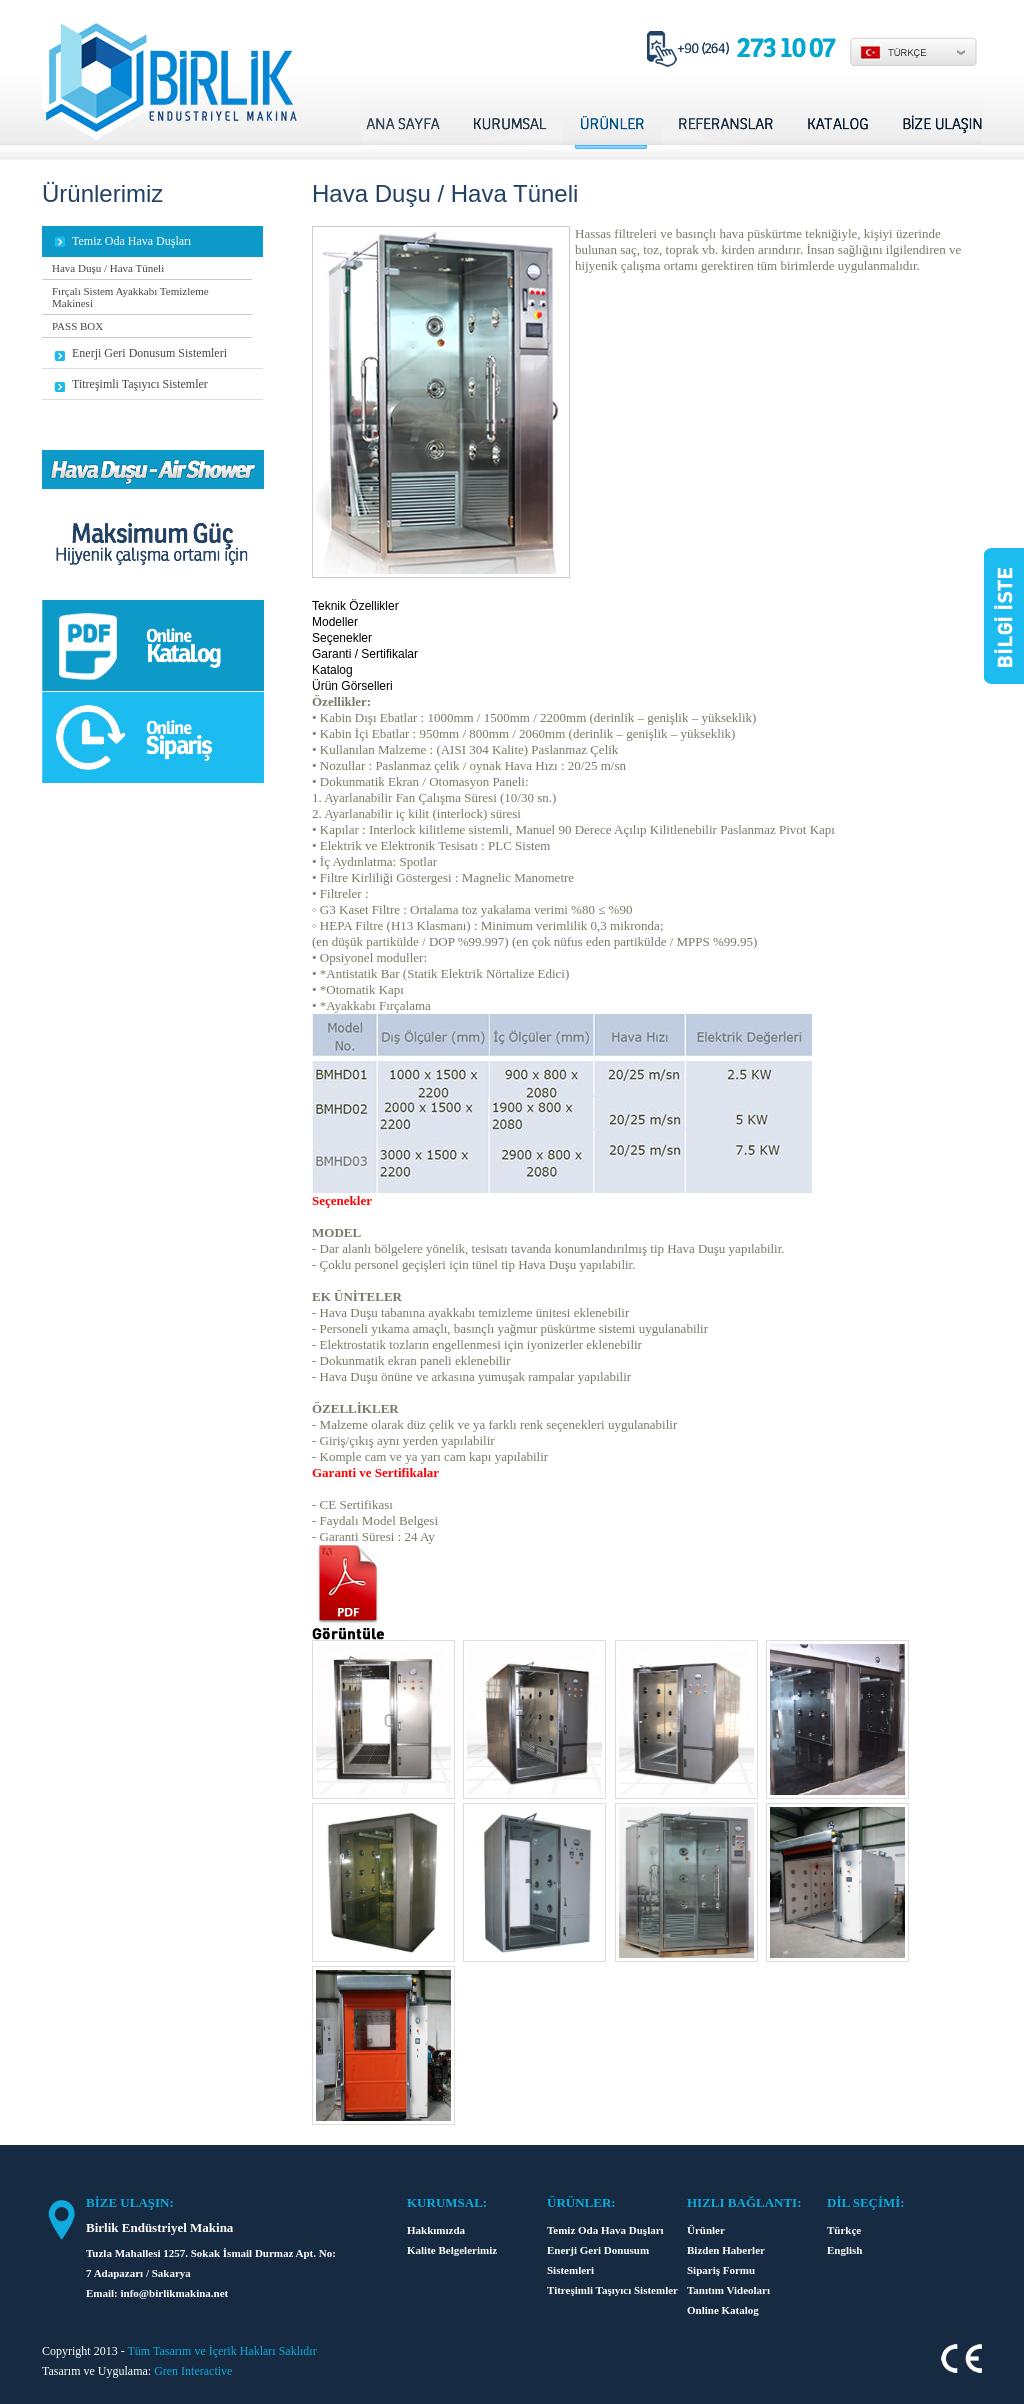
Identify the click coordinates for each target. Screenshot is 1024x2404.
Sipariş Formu (721, 2270)
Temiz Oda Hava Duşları (605, 2230)
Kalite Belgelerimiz (452, 2250)
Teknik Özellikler (355, 606)
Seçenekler (342, 638)
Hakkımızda (436, 2230)
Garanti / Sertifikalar (365, 654)
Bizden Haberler (726, 2250)
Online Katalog (723, 2310)
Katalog (332, 670)
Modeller (335, 622)
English (844, 2250)
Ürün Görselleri (352, 686)
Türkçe (844, 2230)
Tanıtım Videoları (728, 2290)
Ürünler (706, 2230)
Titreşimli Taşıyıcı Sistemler (612, 2290)
